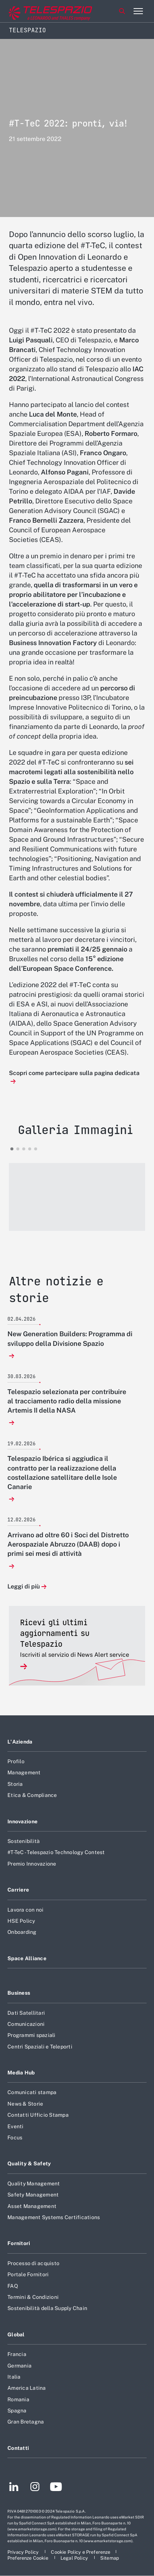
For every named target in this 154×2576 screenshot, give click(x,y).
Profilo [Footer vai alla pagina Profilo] (15, 1761)
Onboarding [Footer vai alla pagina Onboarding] (22, 1932)
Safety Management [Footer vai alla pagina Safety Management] (33, 2195)
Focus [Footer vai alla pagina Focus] (14, 2137)
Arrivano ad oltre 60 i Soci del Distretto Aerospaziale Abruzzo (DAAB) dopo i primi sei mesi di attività (68, 1544)
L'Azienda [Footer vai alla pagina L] (20, 1742)
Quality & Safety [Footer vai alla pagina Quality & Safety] (29, 2163)
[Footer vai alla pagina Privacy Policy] (23, 2552)
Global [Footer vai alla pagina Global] (16, 2334)
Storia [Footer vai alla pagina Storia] (15, 1784)
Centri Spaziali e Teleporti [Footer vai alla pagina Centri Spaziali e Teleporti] (39, 2047)
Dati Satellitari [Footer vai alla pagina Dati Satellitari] (26, 2013)
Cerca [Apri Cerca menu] (122, 11)
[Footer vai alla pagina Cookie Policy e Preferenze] (80, 2552)
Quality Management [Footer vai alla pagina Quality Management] (33, 2183)
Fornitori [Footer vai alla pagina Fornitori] (18, 2243)
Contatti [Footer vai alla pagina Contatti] (18, 2448)
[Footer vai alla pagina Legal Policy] (74, 2558)
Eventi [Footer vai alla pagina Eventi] (15, 2126)
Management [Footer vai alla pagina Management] (24, 1772)
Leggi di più (23, 1586)
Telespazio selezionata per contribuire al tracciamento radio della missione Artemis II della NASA (66, 1401)
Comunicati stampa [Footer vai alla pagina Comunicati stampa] (31, 2092)
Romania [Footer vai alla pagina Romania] (18, 2399)
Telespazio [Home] (27, 30)
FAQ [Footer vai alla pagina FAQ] (12, 2286)
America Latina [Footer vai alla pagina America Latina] (26, 2388)
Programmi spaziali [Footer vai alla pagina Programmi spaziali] (31, 2035)
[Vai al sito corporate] (37, 11)
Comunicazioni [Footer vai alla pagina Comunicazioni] (26, 2024)
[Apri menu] (138, 11)
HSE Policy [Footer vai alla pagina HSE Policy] (21, 1921)
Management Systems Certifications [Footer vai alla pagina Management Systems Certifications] (53, 2217)
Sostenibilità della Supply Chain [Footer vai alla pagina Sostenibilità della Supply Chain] (47, 2308)
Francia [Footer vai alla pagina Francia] (16, 2354)
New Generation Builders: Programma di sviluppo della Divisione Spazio (69, 1338)
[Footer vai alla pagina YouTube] (55, 2487)
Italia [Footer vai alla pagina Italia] (14, 2377)
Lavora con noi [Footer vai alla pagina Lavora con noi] (25, 1910)
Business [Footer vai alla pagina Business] (18, 1993)
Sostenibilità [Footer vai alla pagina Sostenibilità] (23, 1841)
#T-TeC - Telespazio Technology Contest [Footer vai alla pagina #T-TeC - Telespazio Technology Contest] (56, 1852)
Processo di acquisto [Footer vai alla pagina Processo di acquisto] (33, 2263)
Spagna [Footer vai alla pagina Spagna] (17, 2411)
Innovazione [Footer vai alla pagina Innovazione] (22, 1821)
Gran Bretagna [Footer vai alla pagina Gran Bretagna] (25, 2422)
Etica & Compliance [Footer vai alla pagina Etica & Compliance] (32, 1795)
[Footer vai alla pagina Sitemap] (109, 2558)
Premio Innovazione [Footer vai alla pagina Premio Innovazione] (31, 1864)
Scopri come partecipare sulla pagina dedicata (74, 1073)
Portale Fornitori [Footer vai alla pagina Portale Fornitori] (28, 2274)
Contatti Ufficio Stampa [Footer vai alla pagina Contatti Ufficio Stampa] (38, 2115)
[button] (77, 1197)
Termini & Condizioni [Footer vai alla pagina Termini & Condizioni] (33, 2297)
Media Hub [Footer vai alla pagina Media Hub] (21, 2073)
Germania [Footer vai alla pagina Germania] (19, 2366)
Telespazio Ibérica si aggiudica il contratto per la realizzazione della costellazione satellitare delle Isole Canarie (62, 1473)
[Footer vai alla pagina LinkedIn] (13, 2487)
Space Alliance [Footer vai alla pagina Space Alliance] (26, 1958)
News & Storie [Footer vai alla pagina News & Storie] (25, 2104)
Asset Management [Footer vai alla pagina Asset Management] (31, 2206)
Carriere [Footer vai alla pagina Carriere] (18, 1890)
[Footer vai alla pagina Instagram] (34, 2487)
